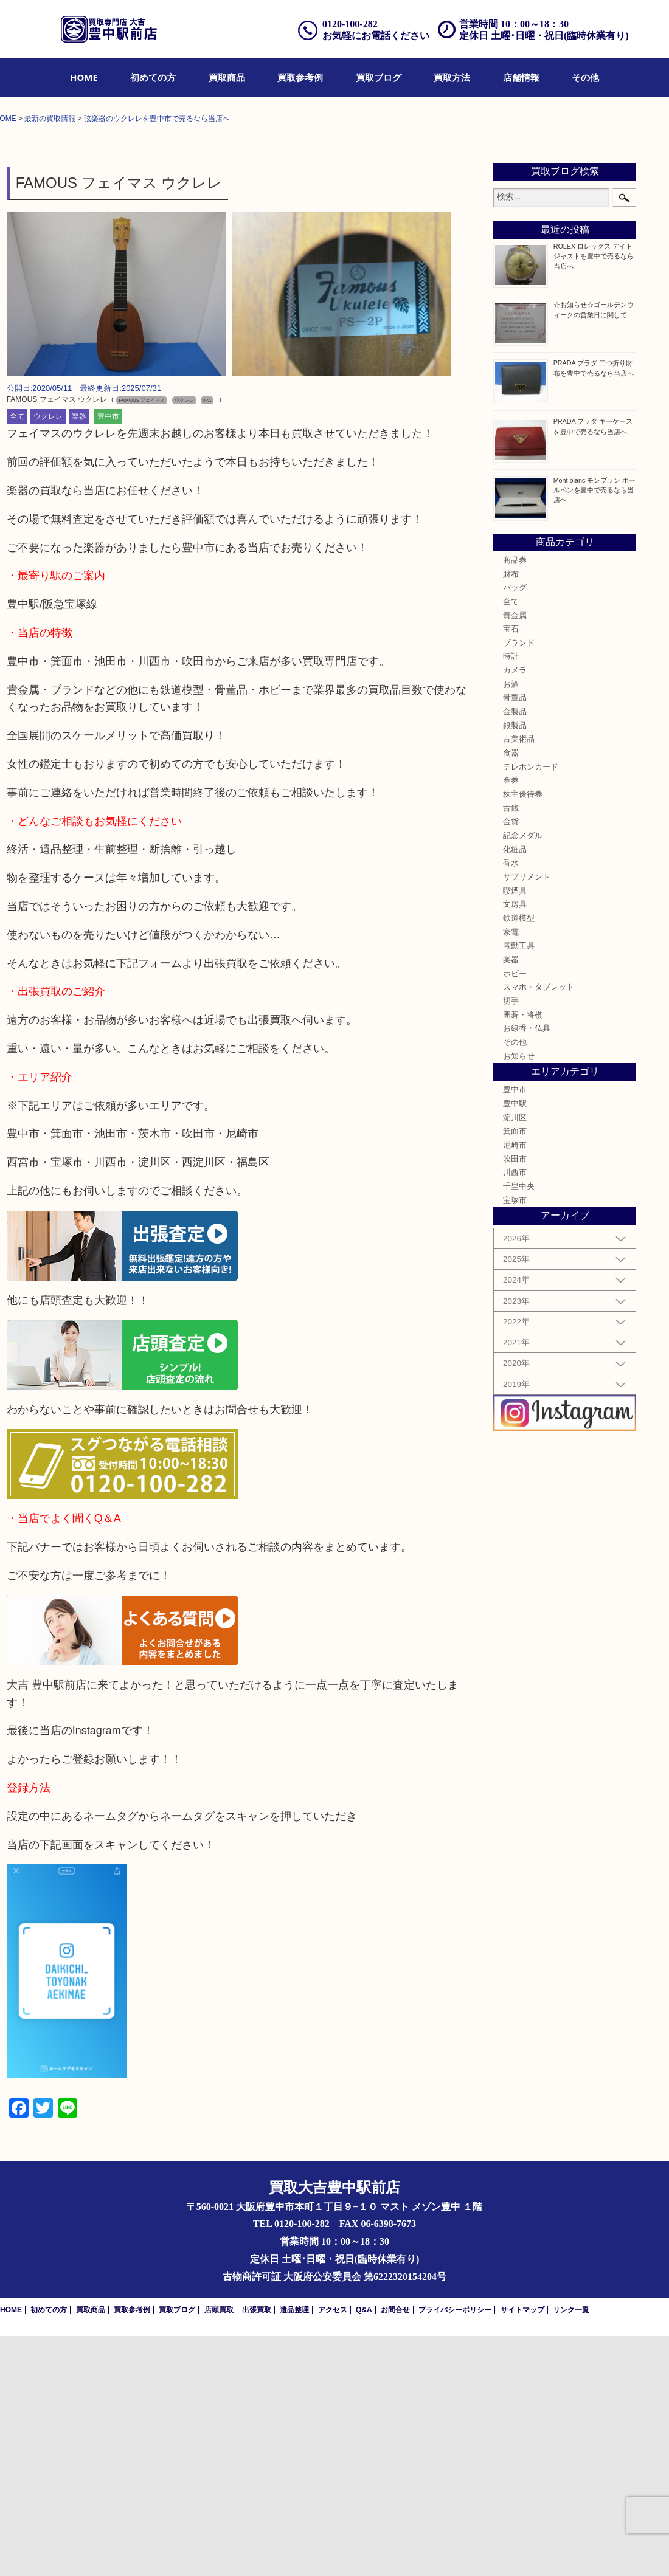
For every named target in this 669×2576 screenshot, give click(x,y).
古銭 (511, 1049)
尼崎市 (515, 1386)
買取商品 (227, 77)
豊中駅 (515, 1344)
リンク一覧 (571, 2550)
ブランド (519, 884)
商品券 (515, 801)
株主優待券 (522, 1035)
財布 (511, 814)
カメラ (515, 911)
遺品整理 (294, 2550)
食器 (511, 994)
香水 (511, 1104)
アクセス (332, 2550)
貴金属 (515, 856)
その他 (585, 77)
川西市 (515, 1413)
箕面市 (515, 1372)
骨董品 (515, 938)
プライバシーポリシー (454, 2550)
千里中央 (519, 1427)
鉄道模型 (519, 1159)
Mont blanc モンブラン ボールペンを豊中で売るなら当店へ (594, 730)
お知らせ (519, 1296)
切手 (511, 1242)
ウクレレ (48, 657)
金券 (511, 1021)
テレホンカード (530, 1008)
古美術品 (519, 980)
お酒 (511, 925)
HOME (84, 77)
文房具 (515, 1145)
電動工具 (519, 1186)
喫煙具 (515, 1131)
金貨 (511, 1062)
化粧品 (515, 1090)
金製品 (515, 952)
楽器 (79, 657)
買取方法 (452, 77)
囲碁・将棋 (522, 1255)
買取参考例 (300, 77)
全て (17, 657)
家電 (511, 1172)
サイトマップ (522, 2550)
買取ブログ (378, 77)
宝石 (511, 870)
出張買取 (256, 2550)
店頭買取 (219, 2550)
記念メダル (522, 1076)
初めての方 (153, 77)
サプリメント (526, 1118)
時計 (511, 897)
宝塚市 (515, 1441)
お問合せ (395, 2550)
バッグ (515, 828)
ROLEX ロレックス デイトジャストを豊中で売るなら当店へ (593, 496)
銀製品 (515, 966)
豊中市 (108, 657)
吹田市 (515, 1400)
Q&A (364, 2550)
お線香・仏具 (526, 1269)
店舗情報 (521, 77)
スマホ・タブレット (538, 1228)
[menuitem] (84, 77)
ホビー (515, 1214)
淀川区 (515, 1358)
